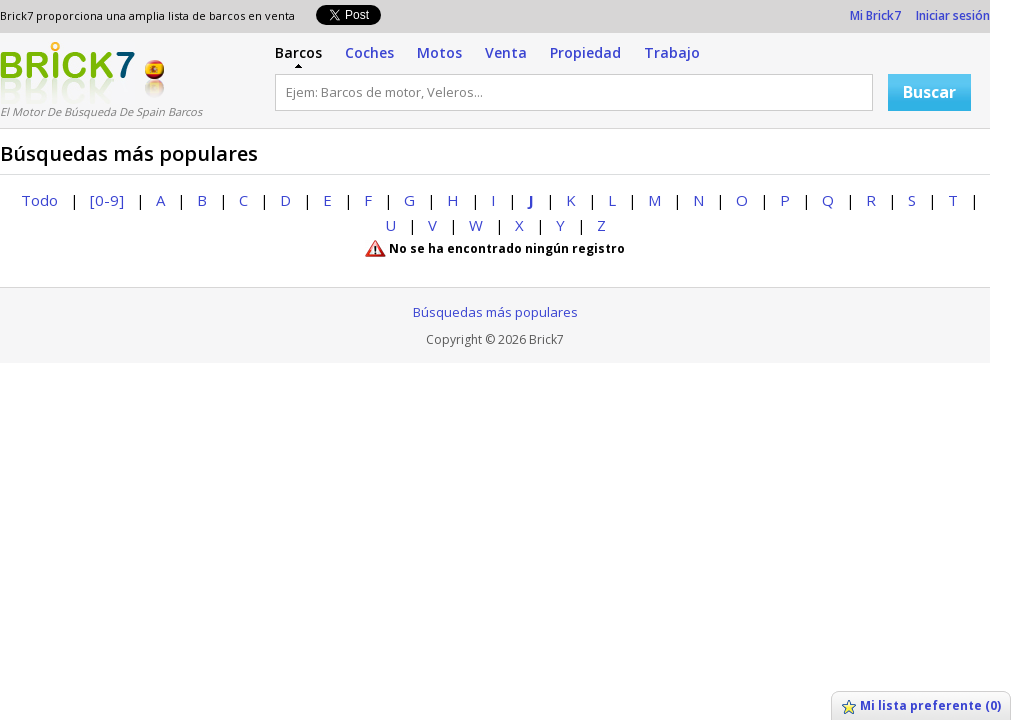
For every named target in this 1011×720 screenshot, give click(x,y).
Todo (39, 200)
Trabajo (672, 52)
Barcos (298, 52)
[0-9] (107, 200)
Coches (369, 52)
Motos (439, 52)
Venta (506, 52)
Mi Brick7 (875, 15)
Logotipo (67, 73)
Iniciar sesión (953, 15)
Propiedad (585, 52)
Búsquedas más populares (495, 312)
